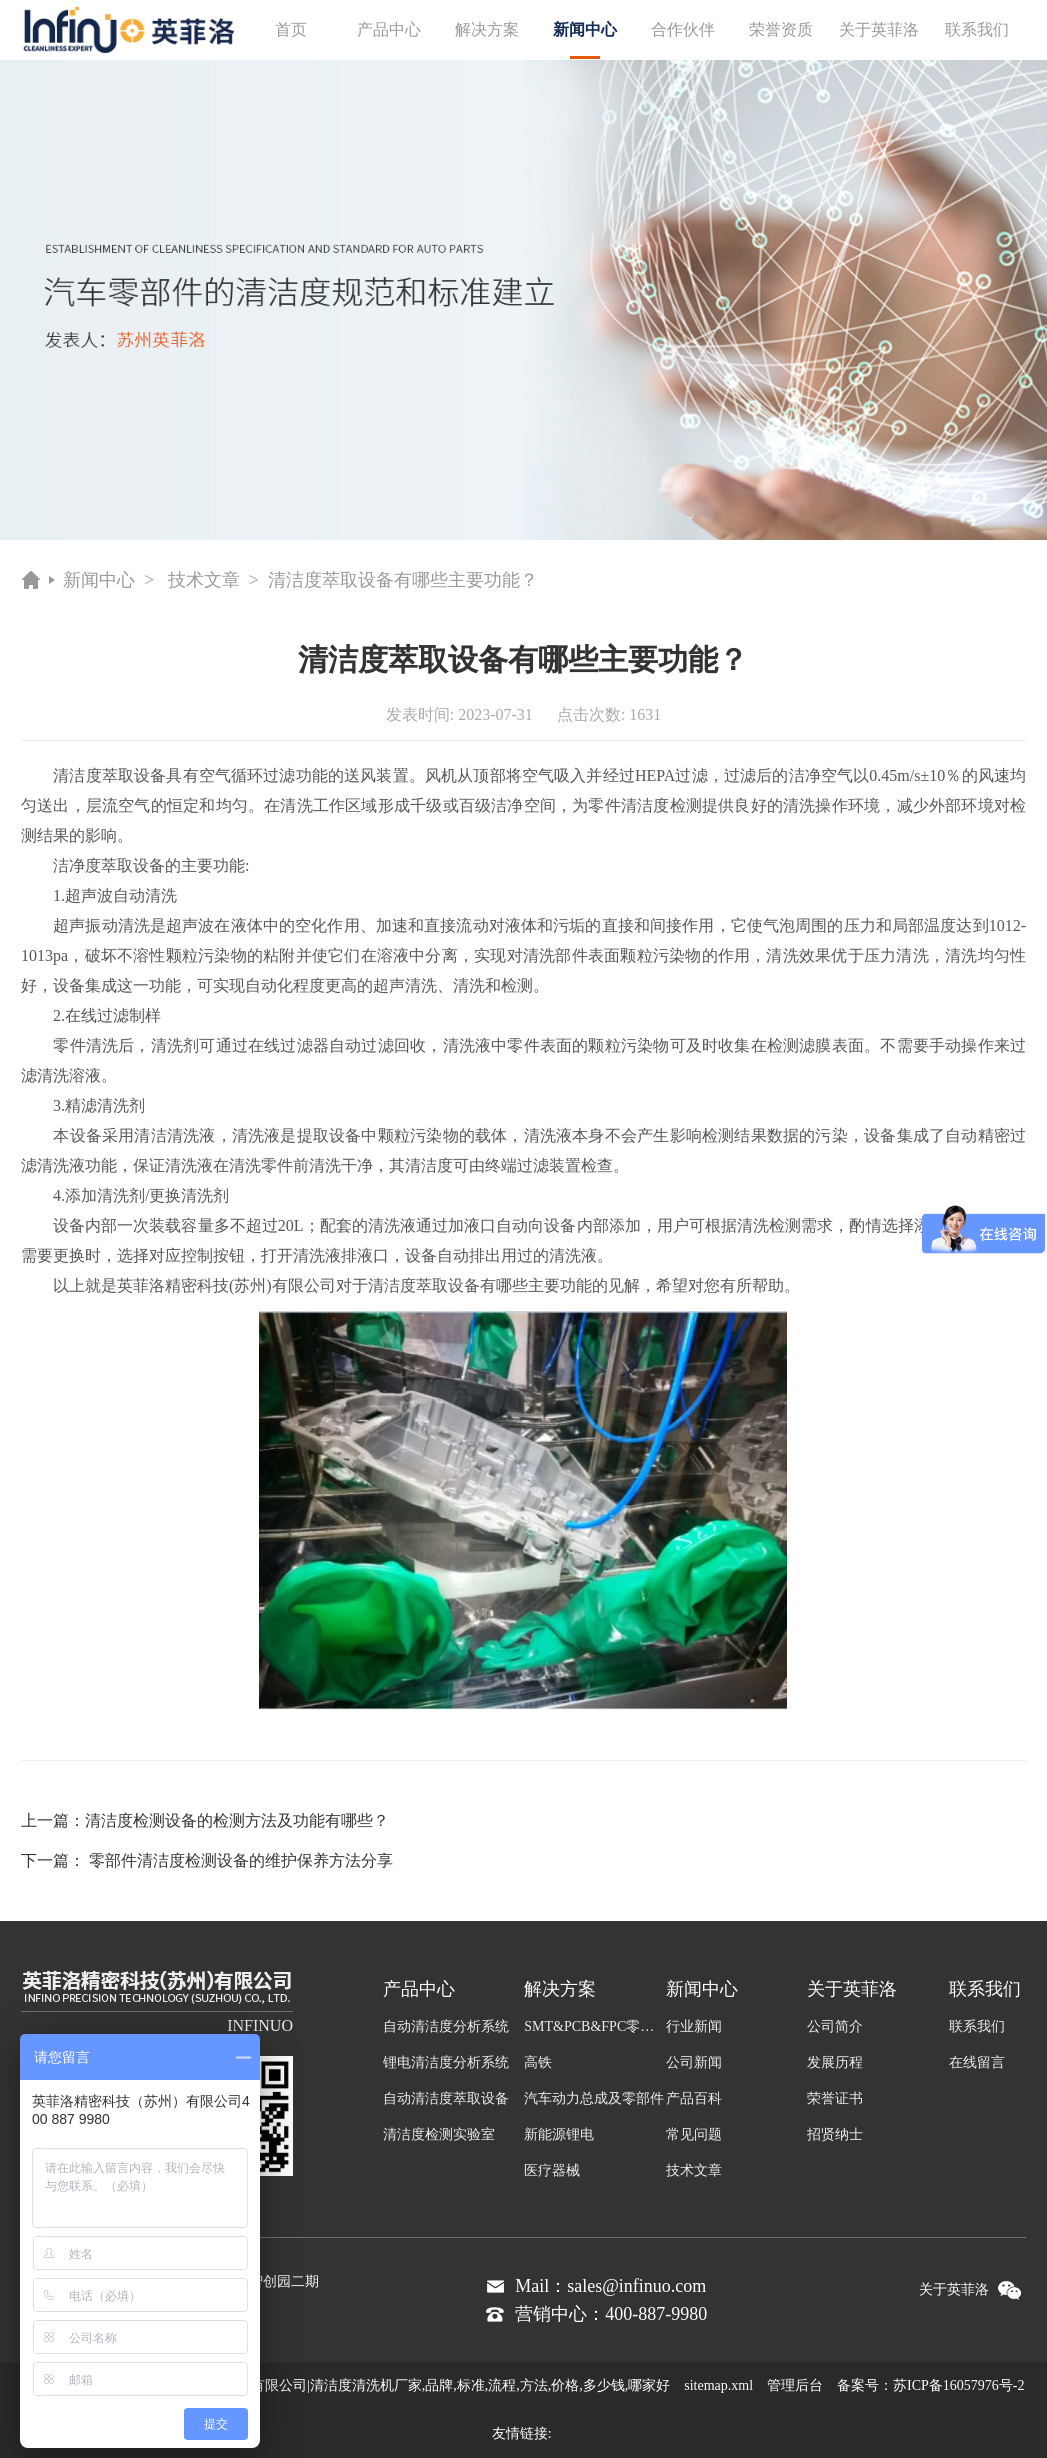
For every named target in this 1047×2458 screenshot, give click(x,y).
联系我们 (977, 29)
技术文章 (204, 580)
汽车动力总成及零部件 (594, 2098)
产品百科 (694, 2098)
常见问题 (694, 2134)
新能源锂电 (559, 2134)
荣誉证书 (835, 2098)
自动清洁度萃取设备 (446, 2098)
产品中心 (389, 29)
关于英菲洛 (879, 29)
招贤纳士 (835, 2134)
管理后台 (795, 2385)
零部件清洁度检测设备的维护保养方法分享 (241, 1860)
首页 (291, 29)
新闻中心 (585, 40)
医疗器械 (552, 2170)
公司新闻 (694, 2062)
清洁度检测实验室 (439, 2134)
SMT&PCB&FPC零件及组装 (595, 2026)
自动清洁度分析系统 (446, 2026)
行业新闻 (694, 2026)
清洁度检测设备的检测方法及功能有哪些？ (237, 1820)
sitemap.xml (718, 2385)
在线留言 (977, 2062)
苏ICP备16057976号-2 (958, 2385)
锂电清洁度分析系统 (446, 2062)
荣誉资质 (781, 29)
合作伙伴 (683, 29)
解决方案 (487, 29)
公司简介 (835, 2026)
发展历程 (835, 2062)
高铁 (538, 2062)
